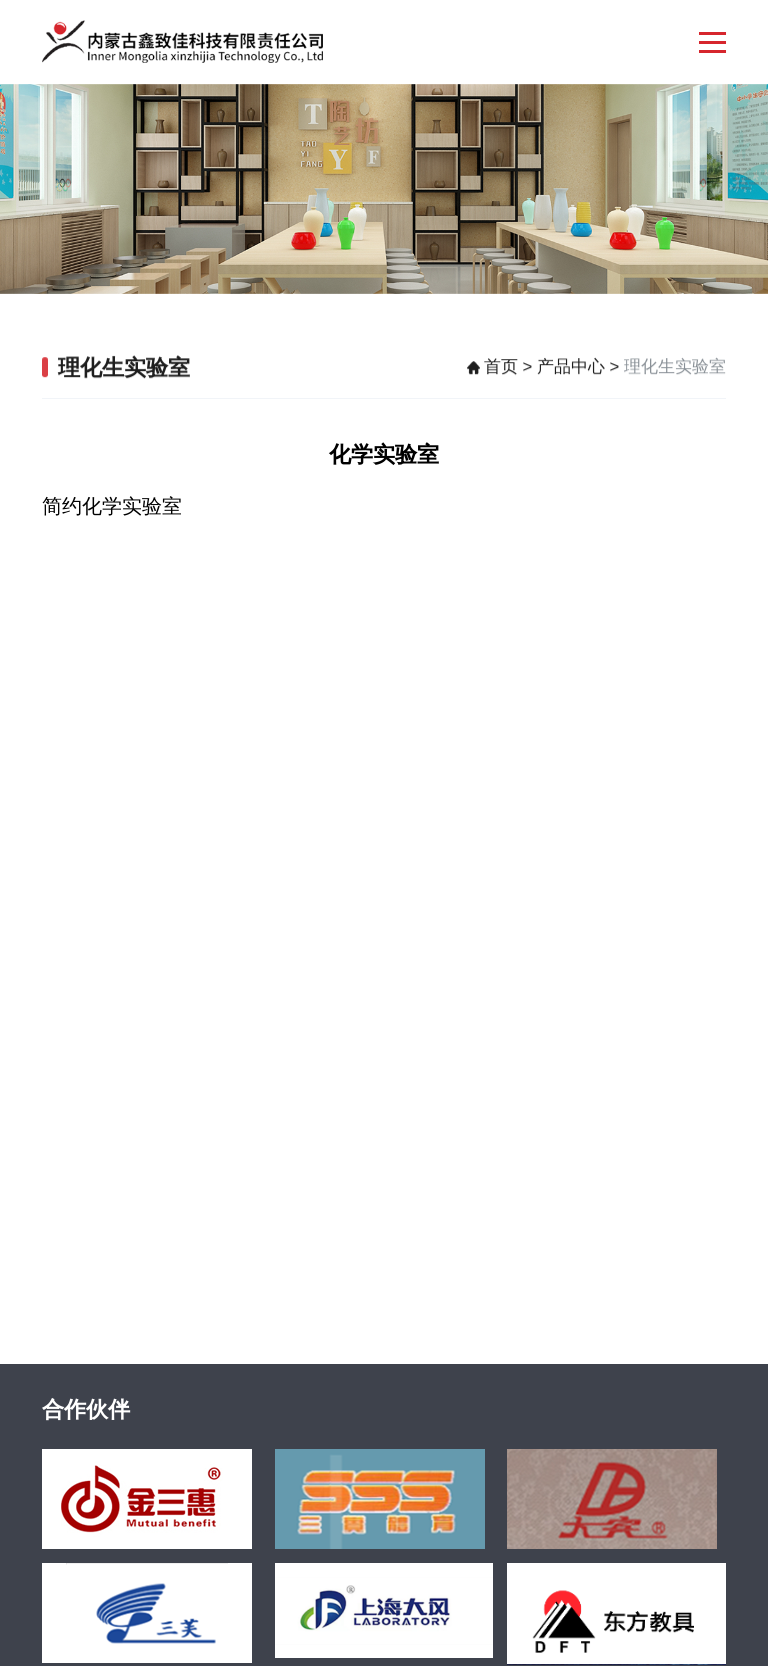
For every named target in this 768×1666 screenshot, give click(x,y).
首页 (501, 369)
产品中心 (571, 369)
